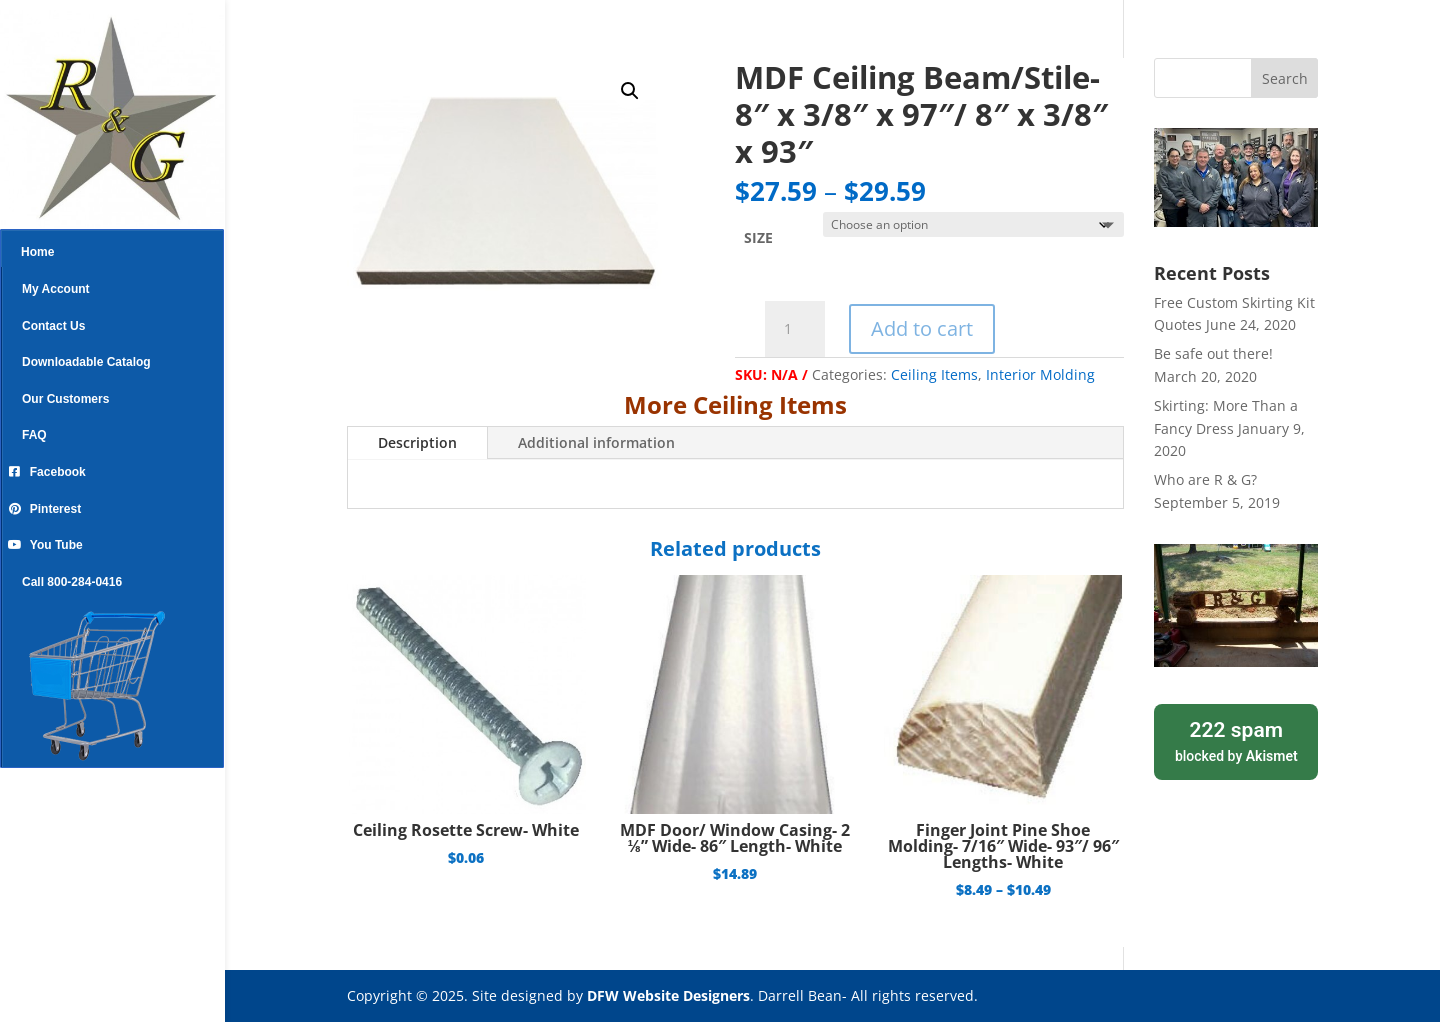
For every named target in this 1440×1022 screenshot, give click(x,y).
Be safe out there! (1213, 353)
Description (417, 442)
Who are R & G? (1205, 479)
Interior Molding (1040, 374)
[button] (630, 91)
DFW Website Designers (668, 995)
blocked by (1236, 740)
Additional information (596, 442)
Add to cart (922, 328)
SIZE (758, 237)
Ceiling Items (934, 374)
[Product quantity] (795, 329)
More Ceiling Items (735, 404)
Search (1285, 78)
